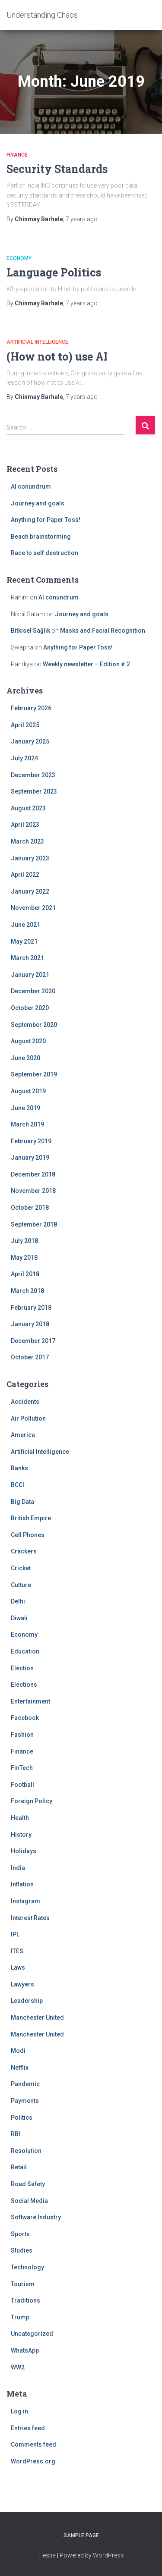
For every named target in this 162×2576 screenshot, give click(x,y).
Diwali (19, 1618)
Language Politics (53, 272)
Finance (17, 155)
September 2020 (34, 1024)
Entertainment (30, 1701)
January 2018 (30, 1324)
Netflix (20, 2067)
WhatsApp (25, 2350)
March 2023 (27, 841)
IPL (15, 1934)
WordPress (108, 2555)
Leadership (27, 2000)
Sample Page (81, 2535)
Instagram (25, 1901)
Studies (21, 2250)
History (21, 1834)
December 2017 (33, 1340)
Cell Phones (27, 1534)
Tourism (23, 2284)
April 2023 (25, 824)
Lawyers (22, 1984)
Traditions (25, 2300)
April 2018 (25, 1274)
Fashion (22, 1734)
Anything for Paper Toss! (45, 519)
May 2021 (24, 941)
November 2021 (33, 907)
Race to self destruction (44, 552)
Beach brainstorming (41, 536)
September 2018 (34, 1224)
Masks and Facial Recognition (102, 630)
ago (82, 219)
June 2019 (25, 1107)
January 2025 (30, 741)
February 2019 (31, 1141)
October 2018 (30, 1207)
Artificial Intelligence (37, 342)
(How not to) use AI (57, 356)
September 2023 (34, 791)
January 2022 (30, 891)
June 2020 (25, 1057)
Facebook (25, 1717)
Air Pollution (28, 1418)
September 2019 (34, 1074)
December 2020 (33, 991)
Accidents (25, 1401)
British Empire (31, 1518)
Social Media (29, 2200)
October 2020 (30, 1007)
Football (22, 1784)
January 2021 (30, 974)
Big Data (22, 1501)
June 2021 (25, 924)
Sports (20, 2234)
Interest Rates (30, 1917)
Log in (19, 2411)
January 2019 (30, 1157)
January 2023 (30, 858)
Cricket (21, 1568)
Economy (19, 258)
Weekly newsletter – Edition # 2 (86, 664)
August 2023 (28, 808)
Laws (18, 1967)
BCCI (17, 1484)
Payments (25, 2100)
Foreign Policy (31, 1801)
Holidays (23, 1851)
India (18, 1867)
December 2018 (33, 1174)
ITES (17, 1951)
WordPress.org (33, 2461)
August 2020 (28, 1041)
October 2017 (30, 1357)
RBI (15, 2133)
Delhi (18, 1601)
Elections (24, 1684)
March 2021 (27, 957)
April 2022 (25, 874)
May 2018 (24, 1257)
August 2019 (28, 1091)
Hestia (47, 2555)
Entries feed (28, 2428)
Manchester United (37, 2017)
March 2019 (27, 1124)
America (23, 1434)
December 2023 (33, 775)
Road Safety (28, 2184)
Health (20, 1817)
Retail (19, 2167)
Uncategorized (32, 2333)
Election (22, 1668)
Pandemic (25, 2083)
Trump (20, 2317)
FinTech (22, 1767)
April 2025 (25, 725)
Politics (21, 2117)
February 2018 (31, 1307)
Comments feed (33, 2444)
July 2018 (24, 1240)
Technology (27, 2267)
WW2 (18, 2367)
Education (25, 1651)
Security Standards (57, 169)
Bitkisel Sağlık (30, 630)
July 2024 (24, 758)
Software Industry (36, 2217)
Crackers (24, 1551)
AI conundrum (31, 486)
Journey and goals (37, 503)
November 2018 (33, 1190)
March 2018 (27, 1290)
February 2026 (31, 708)
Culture (21, 1584)
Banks (19, 1468)
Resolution (26, 2150)
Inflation (22, 1884)
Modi (18, 2050)
